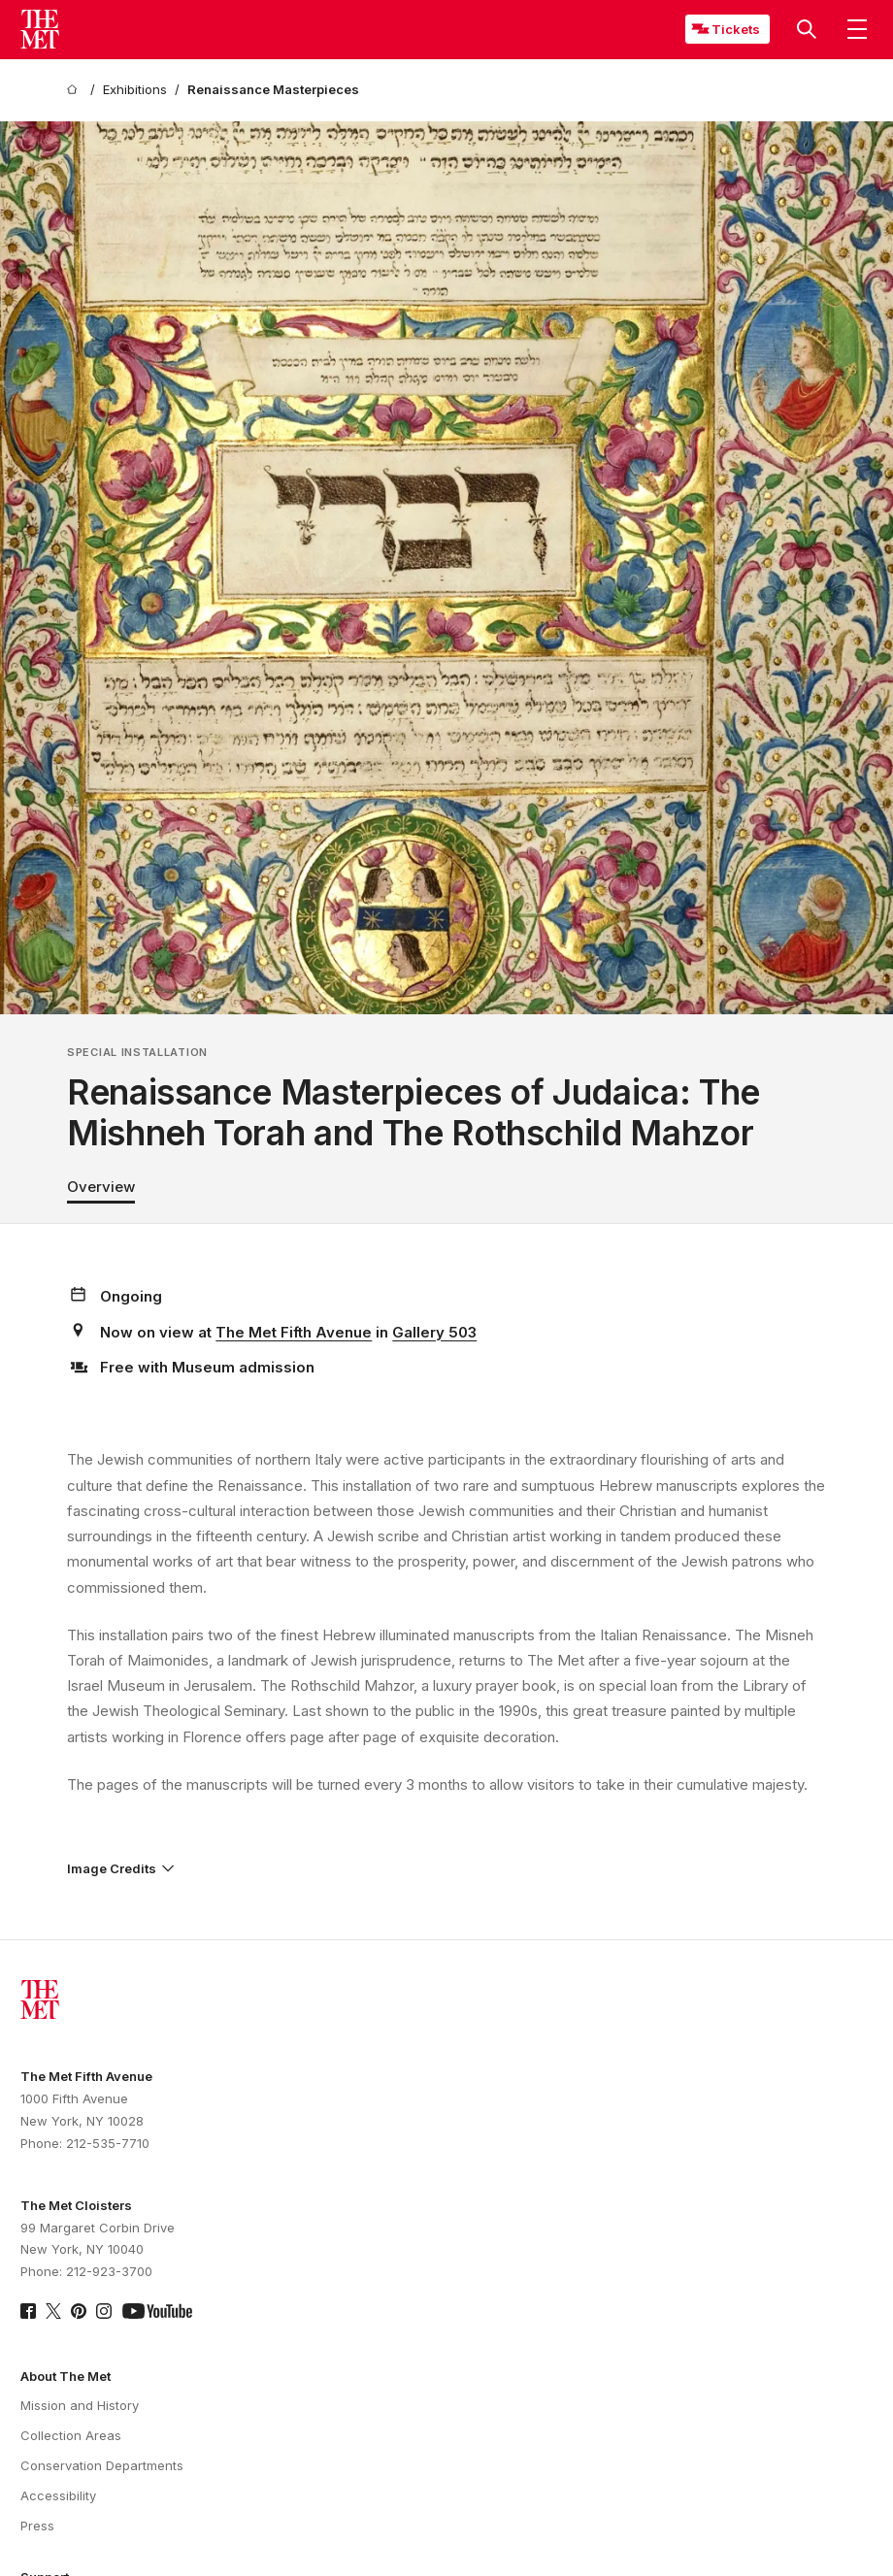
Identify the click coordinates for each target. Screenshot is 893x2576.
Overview (101, 1186)
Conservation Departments (101, 2465)
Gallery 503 (434, 1332)
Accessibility (58, 2495)
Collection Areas (70, 2435)
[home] (75, 90)
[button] (806, 29)
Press (37, 2525)
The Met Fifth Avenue (293, 1332)
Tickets (735, 29)
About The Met (65, 2376)
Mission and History (79, 2405)
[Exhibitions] (135, 90)
